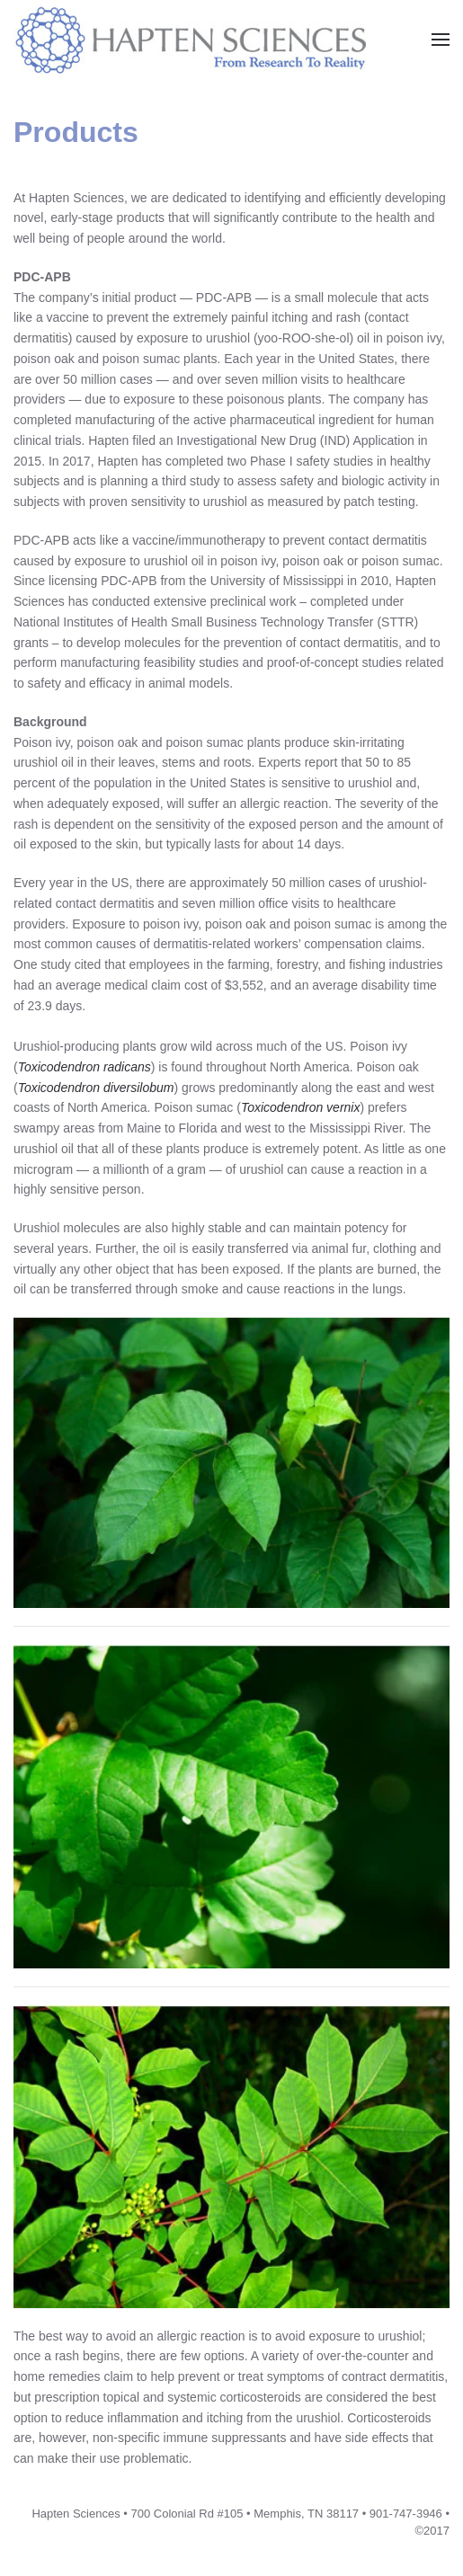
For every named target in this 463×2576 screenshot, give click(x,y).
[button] (441, 40)
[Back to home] (209, 39)
